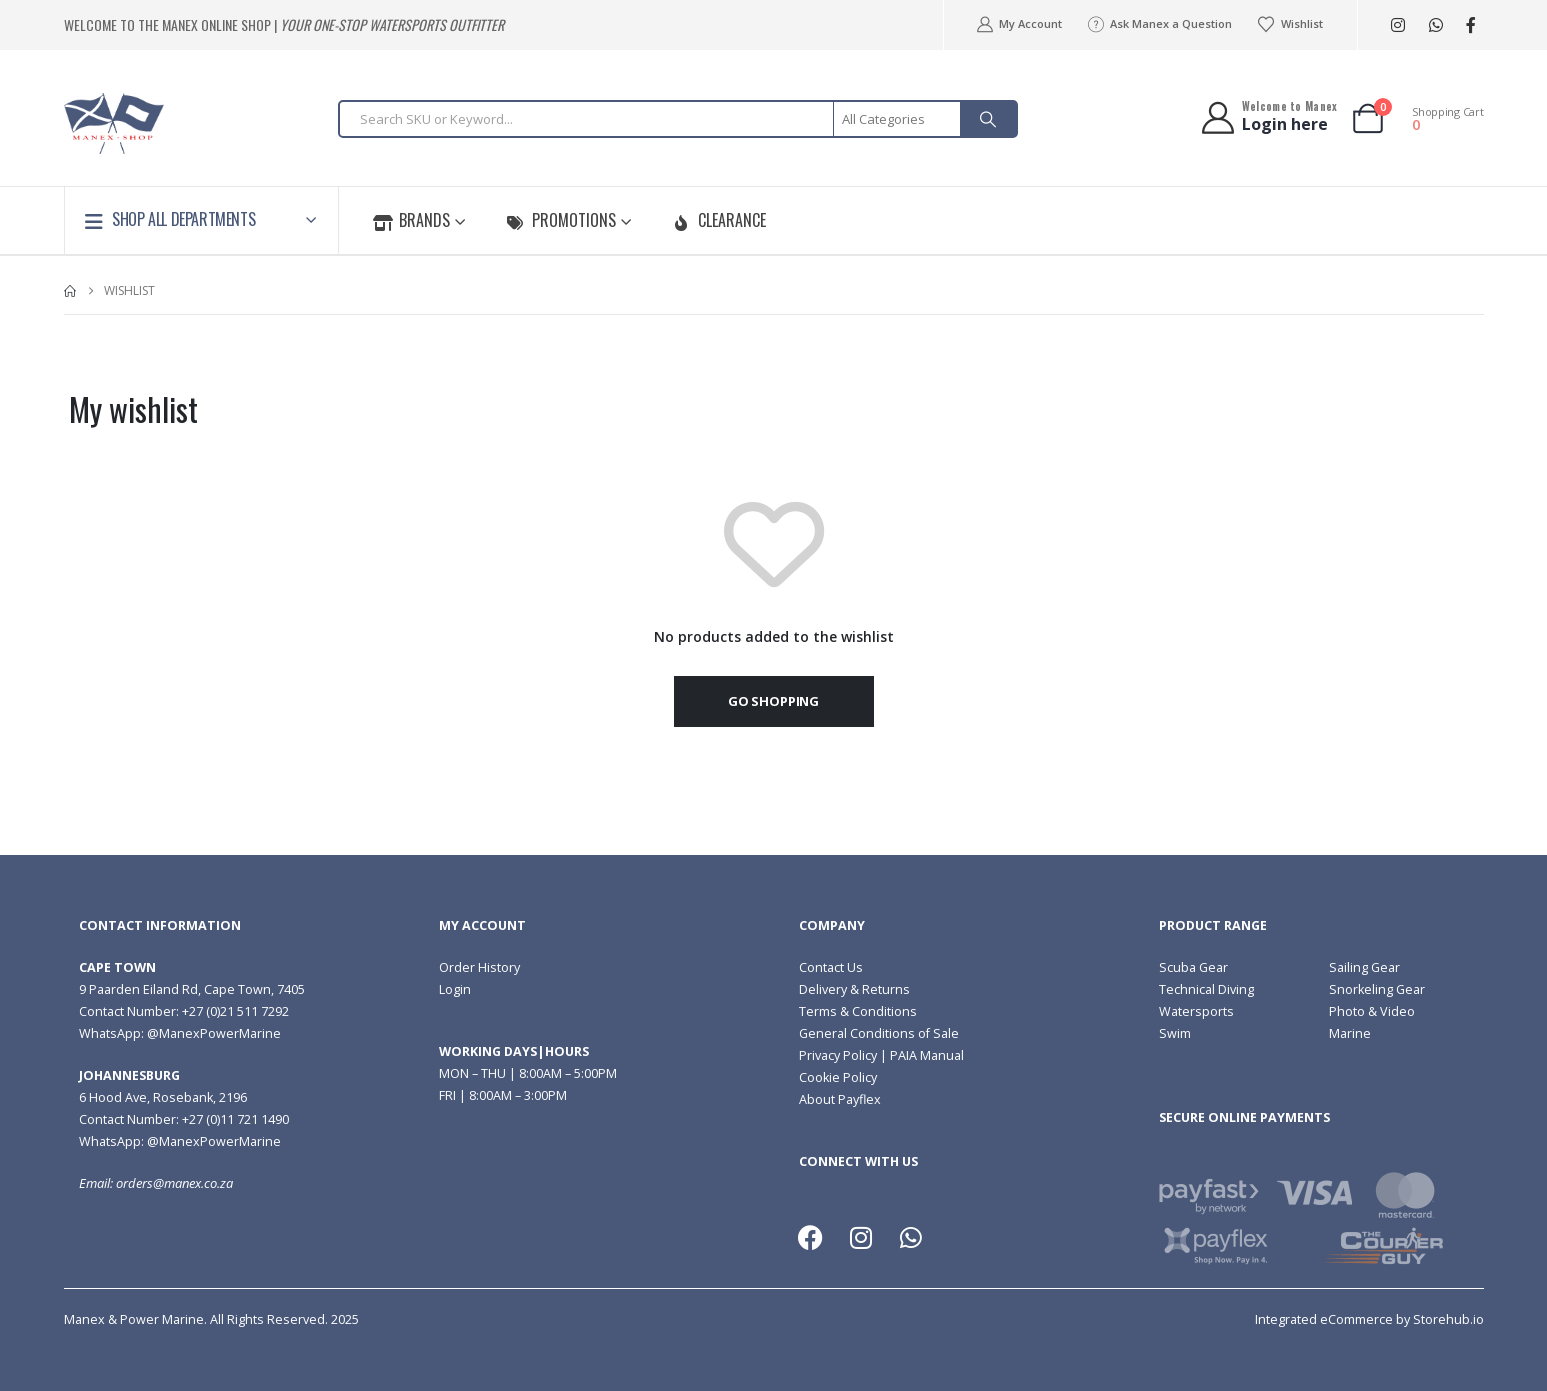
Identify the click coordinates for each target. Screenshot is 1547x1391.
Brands (411, 220)
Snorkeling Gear (1377, 989)
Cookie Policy (838, 1077)
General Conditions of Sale (879, 1033)
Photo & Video (1372, 1011)
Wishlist (1289, 24)
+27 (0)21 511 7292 (235, 1011)
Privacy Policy (838, 1055)
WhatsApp (1436, 25)
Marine (1350, 1033)
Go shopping (773, 701)
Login (455, 989)
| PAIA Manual (920, 1055)
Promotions (561, 220)
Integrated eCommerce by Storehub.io (1369, 1319)
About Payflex (840, 1099)
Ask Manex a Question (1159, 24)
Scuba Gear (1193, 967)
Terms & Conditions (858, 1011)
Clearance (719, 220)
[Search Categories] (898, 119)
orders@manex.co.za (174, 1183)
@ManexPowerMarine (214, 1033)
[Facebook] (1471, 25)
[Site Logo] (114, 123)
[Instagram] (1398, 25)
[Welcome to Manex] (1267, 117)
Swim (1175, 1033)
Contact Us (831, 967)
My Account (1018, 24)
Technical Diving (1206, 989)
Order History (479, 967)
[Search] (988, 119)
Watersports (1196, 1011)
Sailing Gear (1364, 967)
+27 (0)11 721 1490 (235, 1119)
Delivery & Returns (854, 989)
